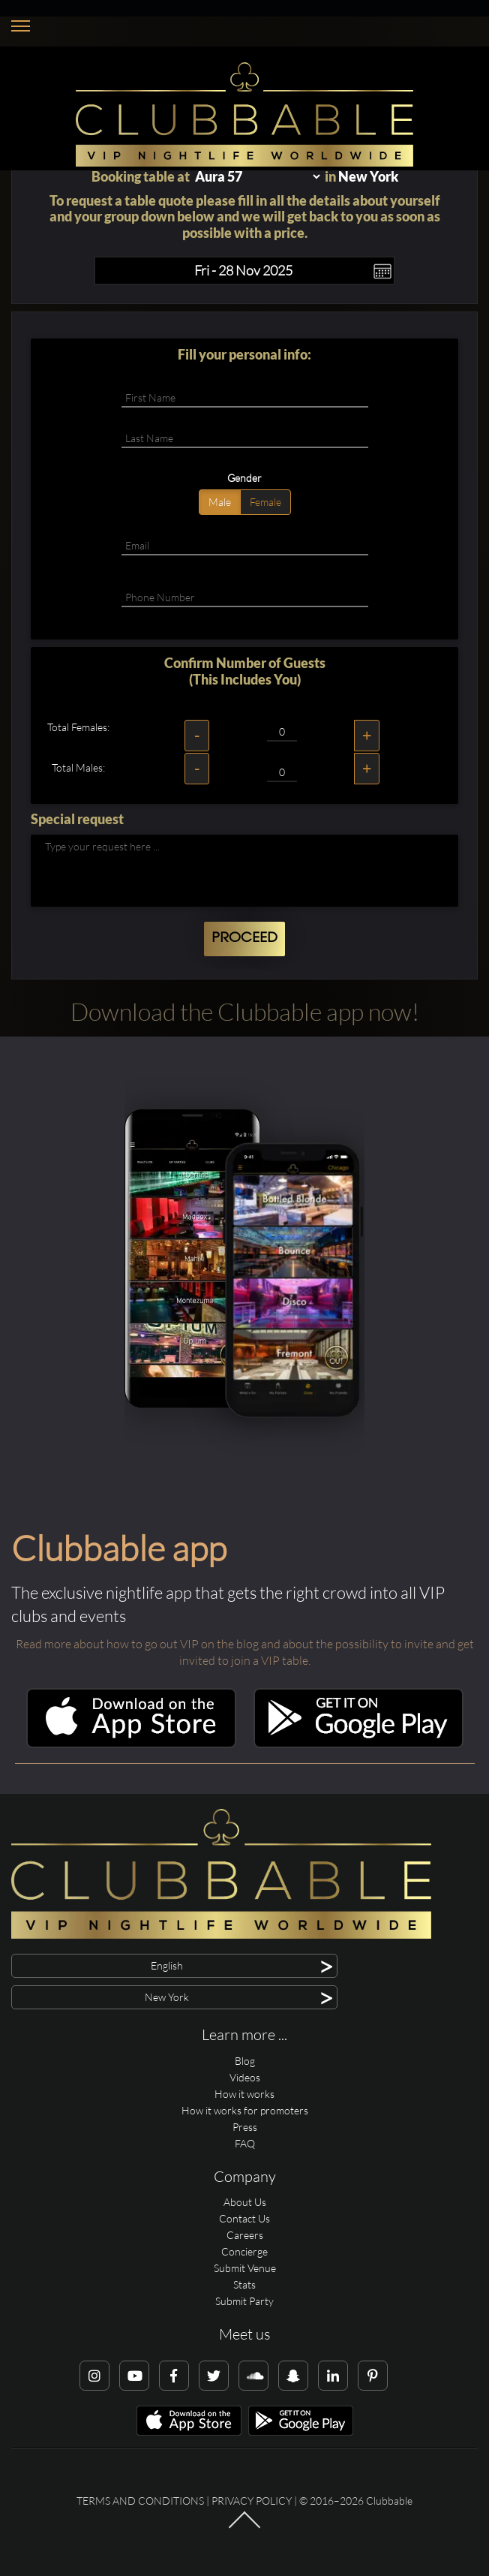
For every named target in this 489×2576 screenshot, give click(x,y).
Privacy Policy (252, 2500)
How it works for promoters (245, 2110)
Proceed (245, 938)
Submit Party (244, 2301)
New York (368, 176)
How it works (244, 2093)
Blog (245, 2060)
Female (265, 501)
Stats (244, 2284)
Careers (244, 2234)
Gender (244, 477)
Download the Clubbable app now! (244, 1011)
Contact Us (244, 2218)
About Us (245, 2201)
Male (219, 501)
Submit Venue (245, 2268)
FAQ (245, 2143)
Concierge (244, 2251)
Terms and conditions (140, 2500)
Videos (245, 2077)
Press (244, 2126)
